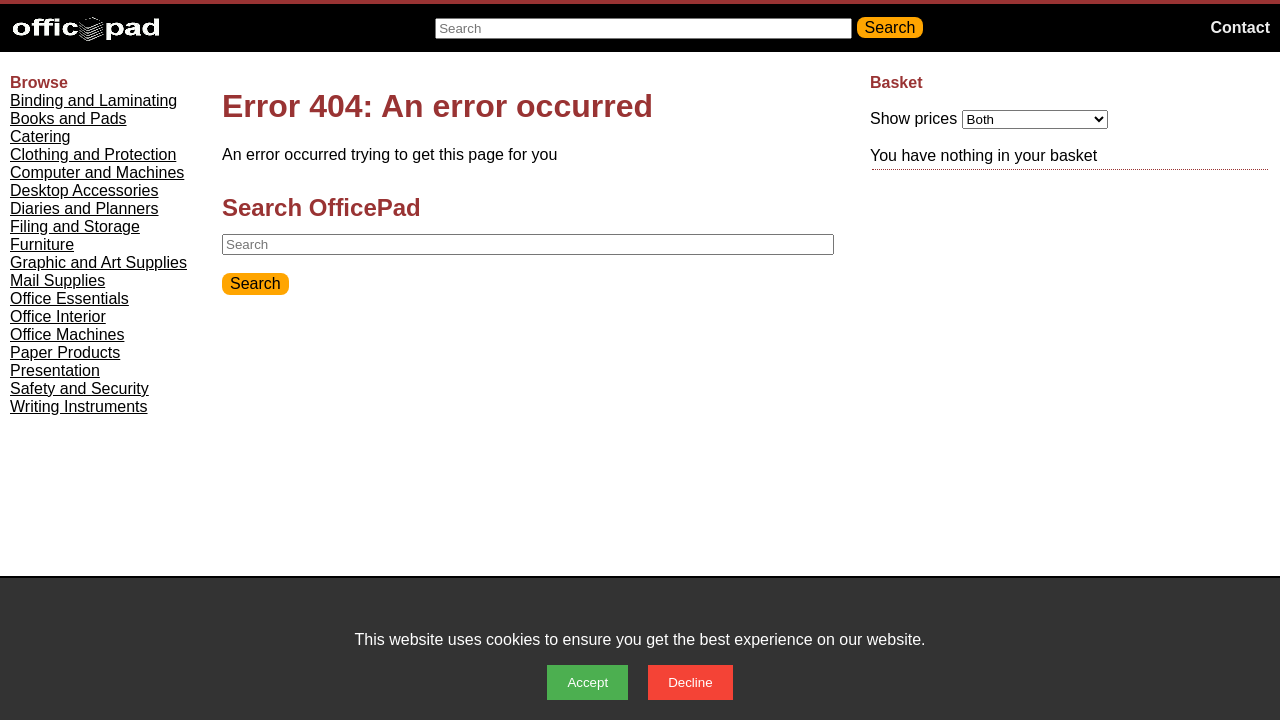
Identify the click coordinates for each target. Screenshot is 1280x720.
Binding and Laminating (93, 100)
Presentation (55, 370)
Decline (690, 682)
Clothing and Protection (93, 154)
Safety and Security (79, 388)
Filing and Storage (75, 226)
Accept (587, 682)
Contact (1240, 27)
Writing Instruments (79, 406)
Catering (40, 136)
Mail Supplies (57, 280)
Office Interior (58, 316)
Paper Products (65, 352)
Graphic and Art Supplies (98, 262)
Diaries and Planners (84, 208)
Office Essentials (69, 298)
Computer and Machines (97, 172)
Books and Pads (68, 118)
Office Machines (67, 334)
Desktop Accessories (84, 190)
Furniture (42, 244)
